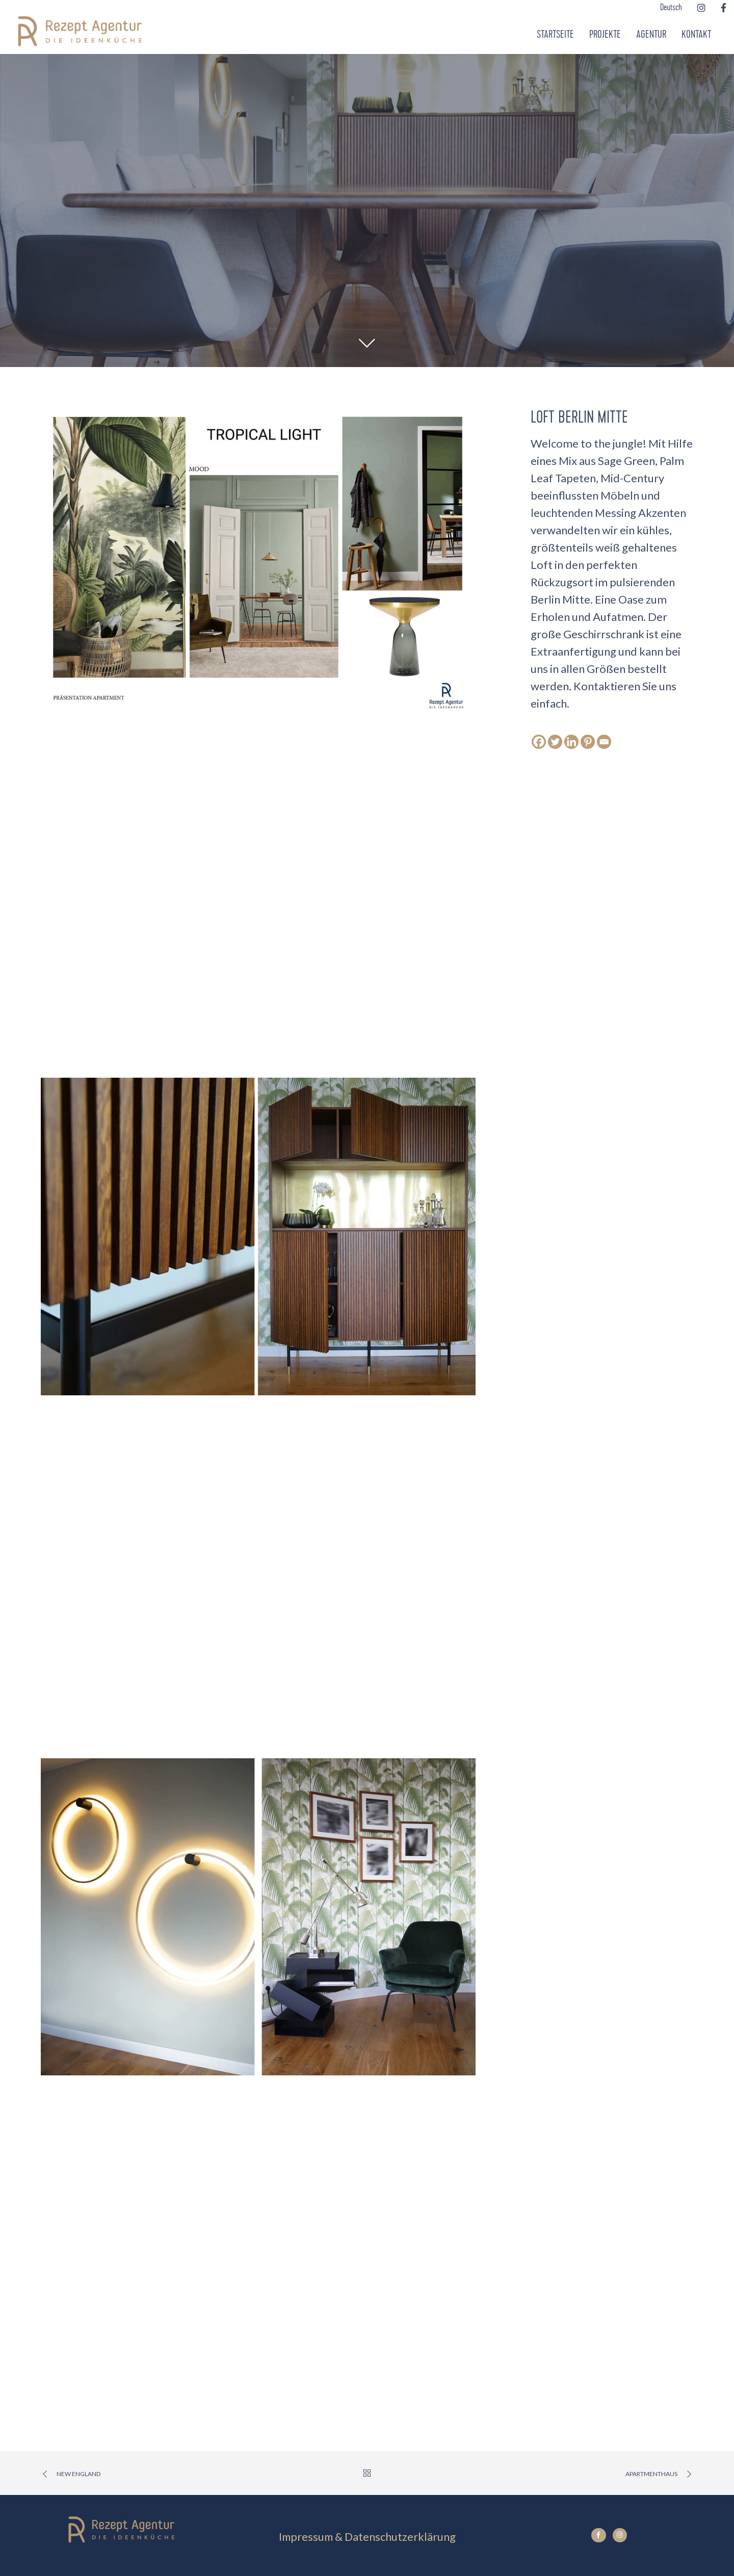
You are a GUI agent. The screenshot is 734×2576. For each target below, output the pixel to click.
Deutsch (671, 7)
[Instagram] (701, 7)
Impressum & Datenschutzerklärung (367, 2536)
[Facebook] (723, 7)
